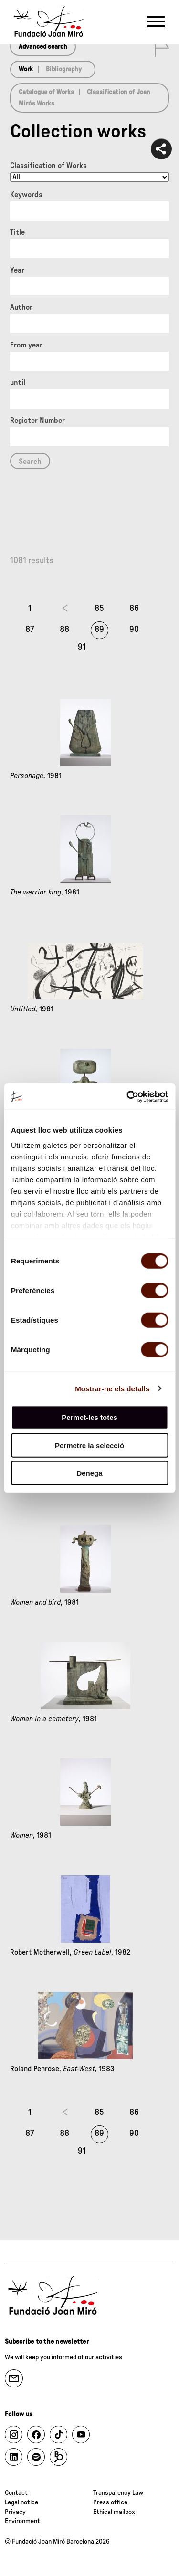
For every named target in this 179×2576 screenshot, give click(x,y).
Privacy (15, 2512)
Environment (22, 2521)
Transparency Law (118, 2493)
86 (134, 608)
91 (82, 647)
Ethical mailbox (114, 2512)
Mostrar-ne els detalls (112, 1388)
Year (17, 270)
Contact (16, 2493)
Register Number (37, 420)
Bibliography (64, 69)
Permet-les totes (89, 1417)
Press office (110, 2502)
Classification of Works (48, 165)
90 (134, 629)
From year (26, 345)
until (17, 383)
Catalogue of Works (46, 92)
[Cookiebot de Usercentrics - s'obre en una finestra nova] (127, 1096)
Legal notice (21, 2502)
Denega (89, 1473)
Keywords (26, 195)
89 (99, 629)
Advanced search (43, 46)
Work (26, 69)
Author (21, 307)
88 (64, 629)
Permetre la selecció (89, 1445)
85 (99, 608)
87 (29, 629)
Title (17, 232)
